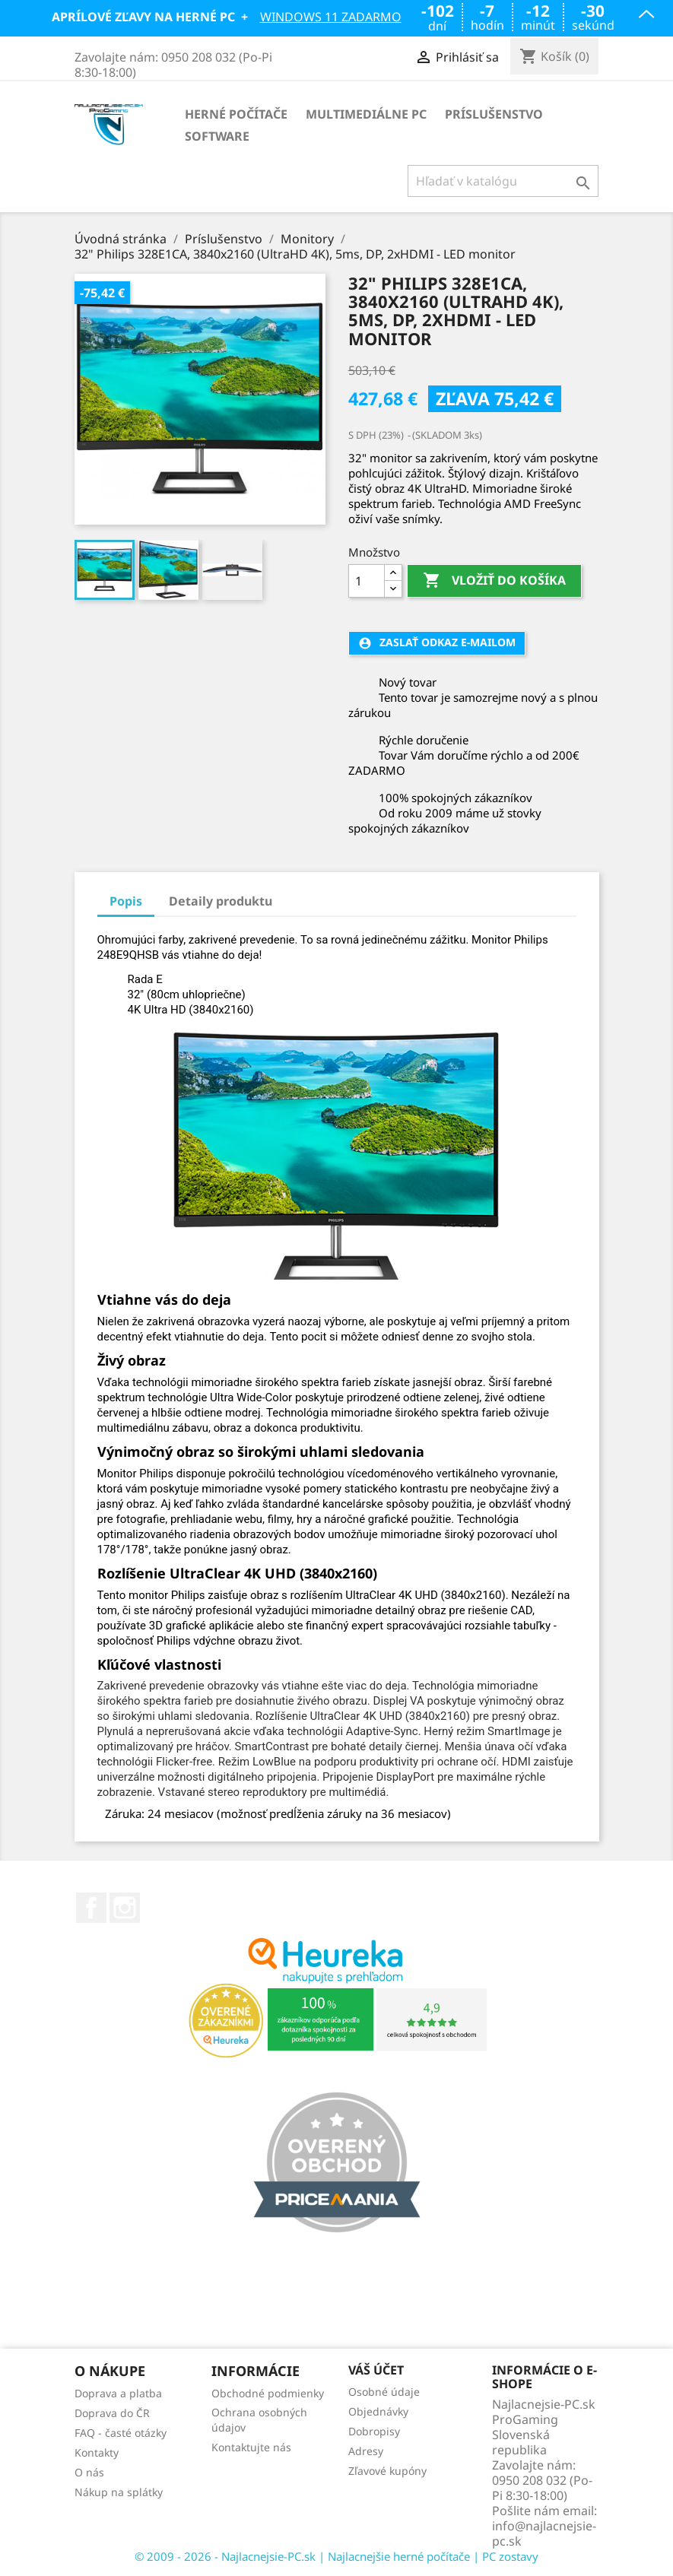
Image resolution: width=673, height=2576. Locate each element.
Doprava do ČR (112, 2413)
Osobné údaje (384, 2391)
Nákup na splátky (119, 2492)
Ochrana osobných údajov (259, 2420)
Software (217, 136)
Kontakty (97, 2452)
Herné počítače (236, 114)
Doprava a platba (118, 2393)
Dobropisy (374, 2431)
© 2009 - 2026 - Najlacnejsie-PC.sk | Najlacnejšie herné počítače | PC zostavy (336, 2556)
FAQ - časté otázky (121, 2432)
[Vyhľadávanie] (503, 181)
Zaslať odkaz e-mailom (437, 642)
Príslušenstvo (494, 114)
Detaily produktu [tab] (220, 901)
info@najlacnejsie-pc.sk (544, 2533)
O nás (89, 2472)
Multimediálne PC (366, 114)
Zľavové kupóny (387, 2470)
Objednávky (378, 2411)
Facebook (91, 1907)
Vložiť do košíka (494, 581)
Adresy (365, 2451)
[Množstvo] (366, 581)
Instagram (125, 1907)
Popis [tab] (126, 901)
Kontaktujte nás (251, 2447)
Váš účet (376, 2371)
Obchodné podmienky (267, 2393)
